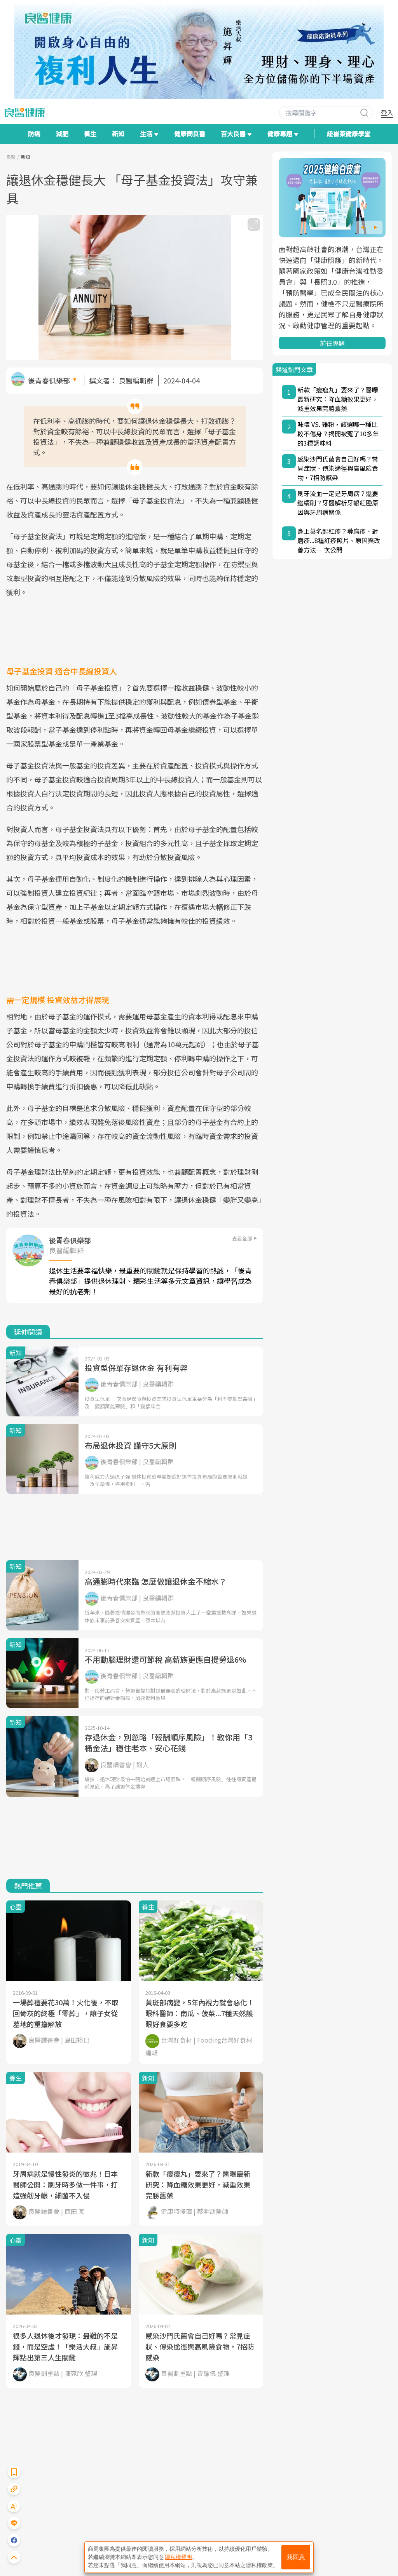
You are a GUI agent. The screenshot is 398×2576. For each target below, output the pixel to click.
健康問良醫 (189, 133)
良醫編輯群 (136, 380)
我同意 (295, 2557)
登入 (387, 112)
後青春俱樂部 (49, 380)
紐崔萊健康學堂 (348, 133)
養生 (90, 133)
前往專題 (332, 343)
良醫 (11, 156)
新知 (118, 133)
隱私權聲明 (178, 2557)
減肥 (62, 133)
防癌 (34, 133)
